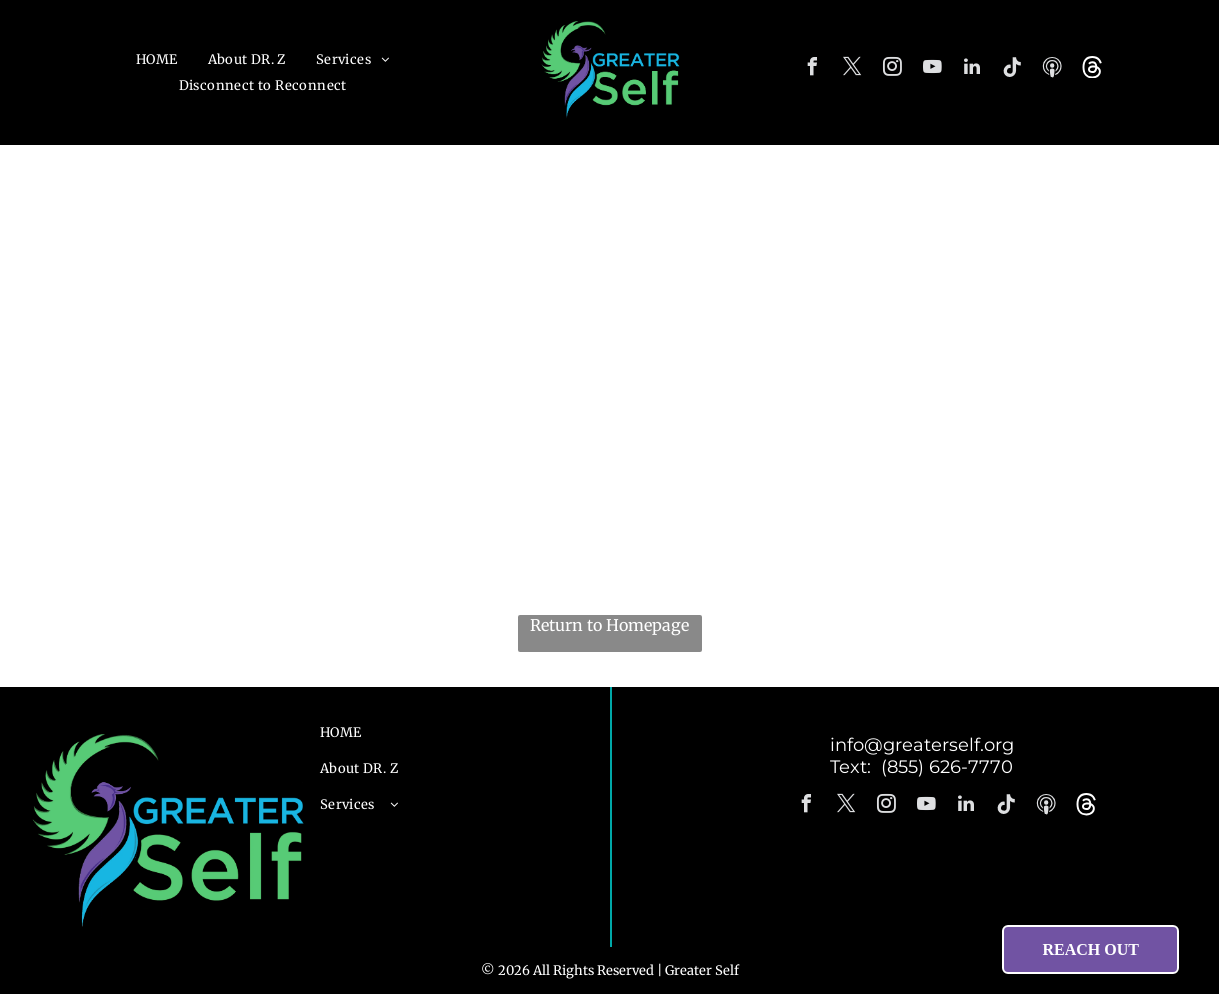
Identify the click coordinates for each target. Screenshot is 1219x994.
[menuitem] (157, 60)
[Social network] (1092, 69)
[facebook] (812, 69)
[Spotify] (1052, 69)
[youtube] (932, 69)
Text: (855, 767)
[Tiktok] (1012, 69)
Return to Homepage (609, 625)
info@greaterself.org (922, 745)
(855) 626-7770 (947, 767)
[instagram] (892, 69)
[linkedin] (972, 69)
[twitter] (852, 69)
